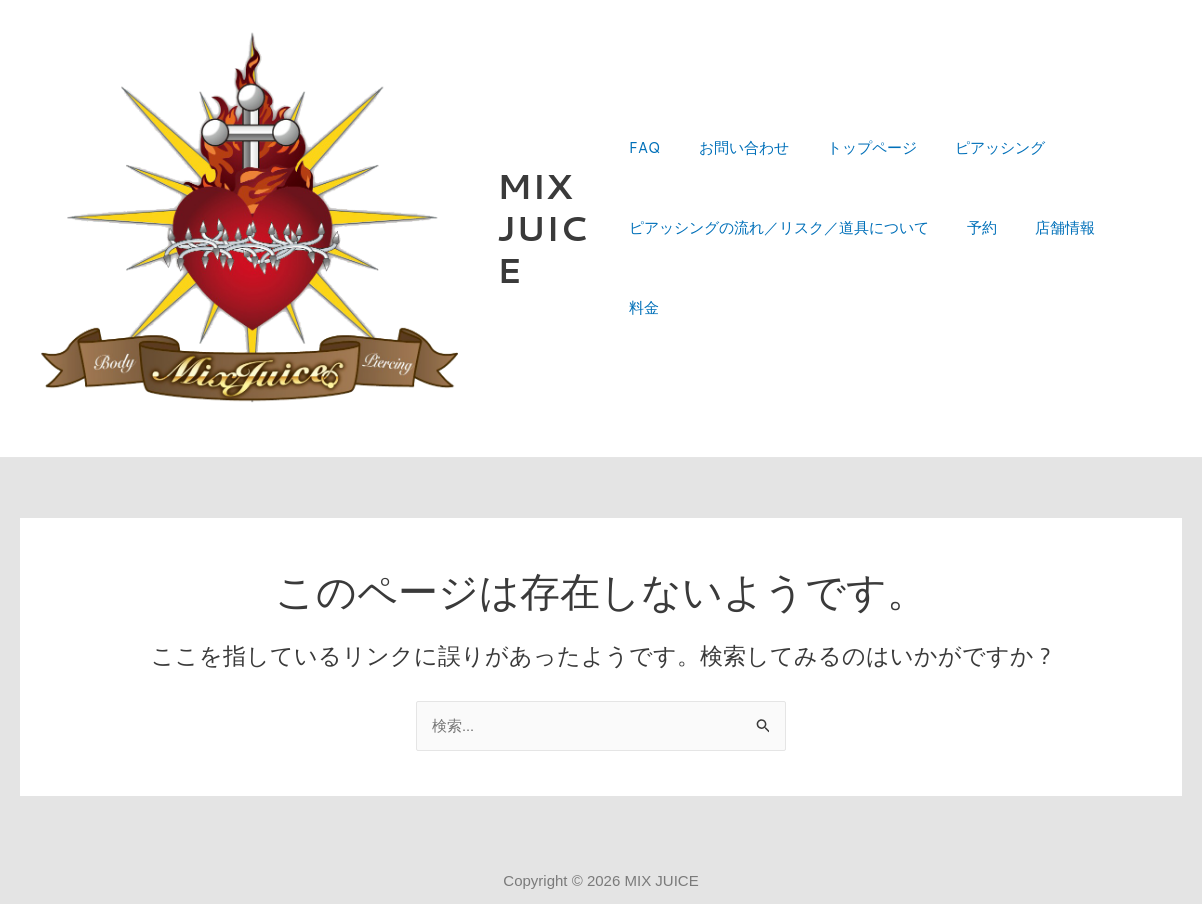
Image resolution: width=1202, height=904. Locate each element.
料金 (1124, 269)
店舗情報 (1049, 269)
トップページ (855, 189)
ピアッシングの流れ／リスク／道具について (779, 269)
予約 (974, 269)
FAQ (645, 189)
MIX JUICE (545, 229)
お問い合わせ (735, 189)
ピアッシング (975, 189)
